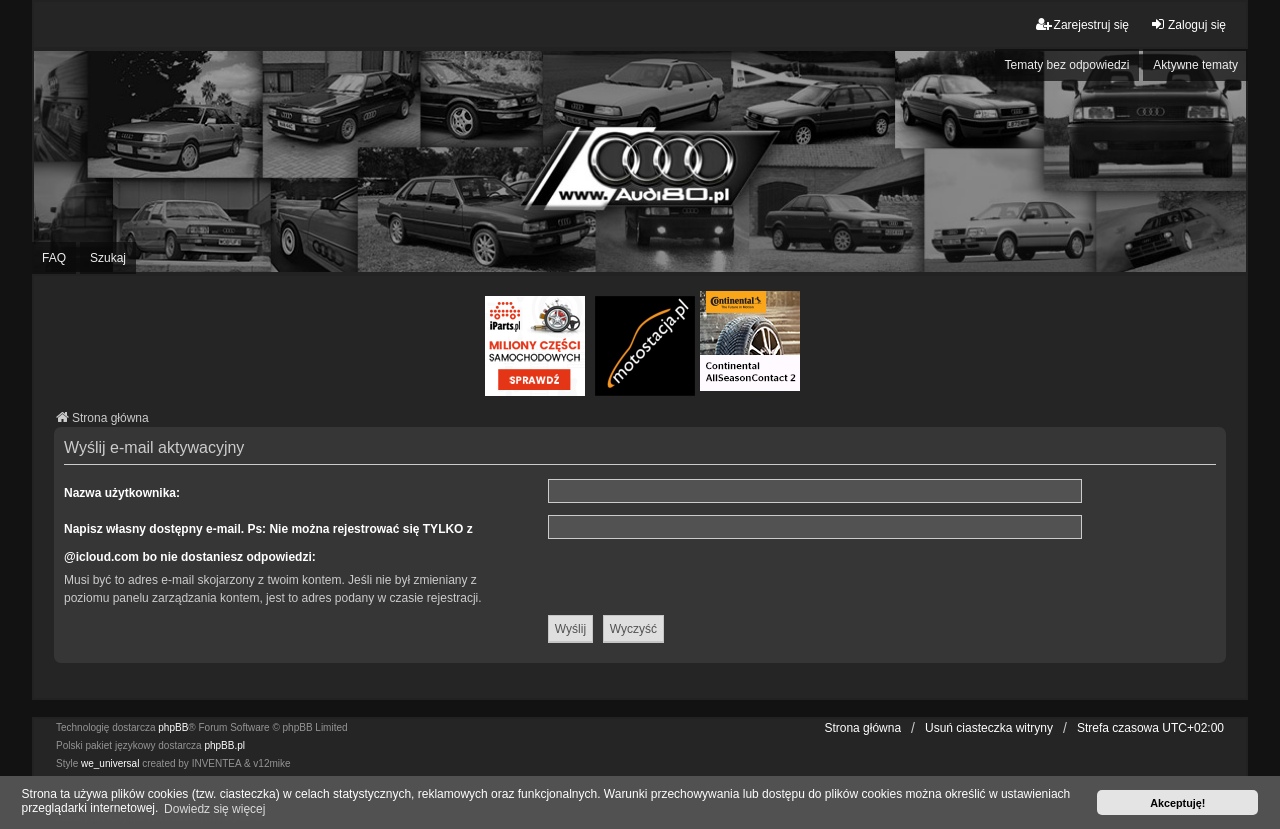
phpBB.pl (224, 745)
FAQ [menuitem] (54, 258)
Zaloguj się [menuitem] (1188, 24)
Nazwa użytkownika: (122, 493)
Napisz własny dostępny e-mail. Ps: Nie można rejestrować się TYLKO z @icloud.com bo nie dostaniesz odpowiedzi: (268, 543)
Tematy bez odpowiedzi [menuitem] (1067, 65)
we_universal (110, 763)
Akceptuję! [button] (1177, 803)
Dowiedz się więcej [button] (214, 809)
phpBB (173, 727)
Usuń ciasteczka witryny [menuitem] (989, 728)
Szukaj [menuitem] (108, 258)
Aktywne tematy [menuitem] (1195, 65)
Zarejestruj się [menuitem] (1082, 24)
